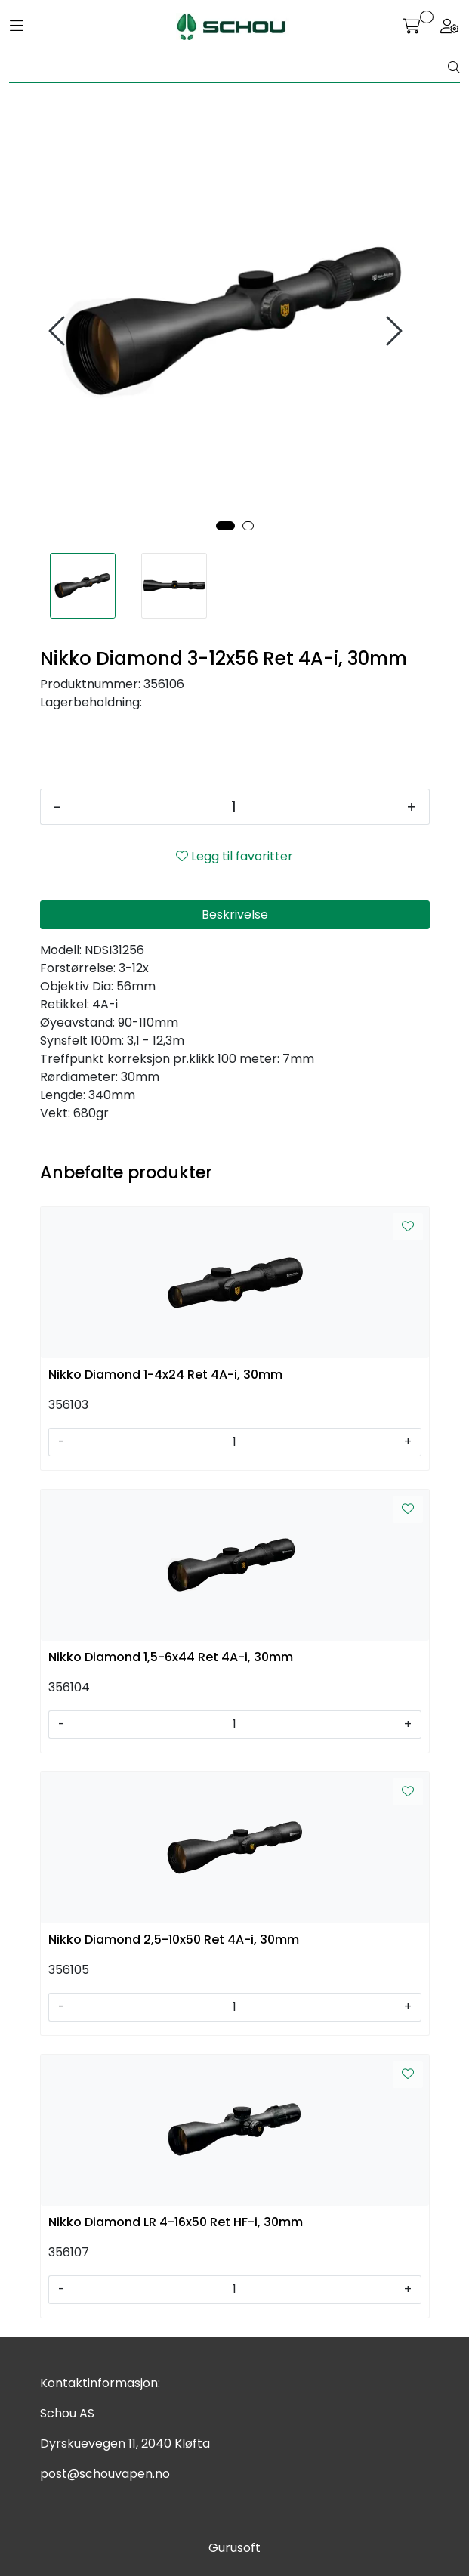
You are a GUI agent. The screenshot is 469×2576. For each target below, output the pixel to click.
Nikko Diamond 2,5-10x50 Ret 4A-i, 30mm (173, 1939)
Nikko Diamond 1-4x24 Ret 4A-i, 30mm (165, 1374)
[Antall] (234, 807)
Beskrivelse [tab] (235, 914)
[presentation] (59, 331)
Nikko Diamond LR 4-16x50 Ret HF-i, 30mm (175, 2222)
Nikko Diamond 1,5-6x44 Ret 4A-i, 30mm (170, 1657)
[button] (225, 525)
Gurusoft (234, 2547)
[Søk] (229, 68)
